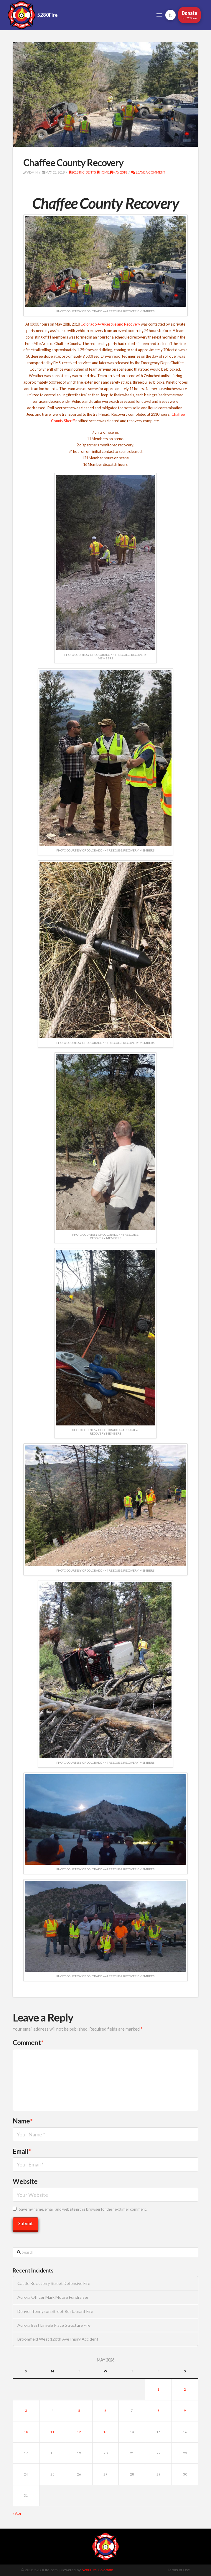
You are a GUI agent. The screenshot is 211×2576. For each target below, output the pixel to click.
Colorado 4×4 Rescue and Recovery (110, 324)
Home (103, 172)
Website (25, 2181)
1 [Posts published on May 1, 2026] (158, 2389)
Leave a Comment (148, 172)
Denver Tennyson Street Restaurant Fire (55, 2311)
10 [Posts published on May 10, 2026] (26, 2432)
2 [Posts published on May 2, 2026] (185, 2389)
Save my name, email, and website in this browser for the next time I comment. (83, 2209)
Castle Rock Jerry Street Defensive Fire (53, 2283)
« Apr (17, 2513)
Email (22, 2151)
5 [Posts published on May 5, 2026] (79, 2410)
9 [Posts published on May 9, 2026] (185, 2410)
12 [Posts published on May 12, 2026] (79, 2432)
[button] (159, 15)
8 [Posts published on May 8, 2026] (158, 2410)
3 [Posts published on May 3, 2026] (26, 2410)
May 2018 (118, 172)
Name (23, 2121)
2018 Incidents (82, 172)
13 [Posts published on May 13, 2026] (105, 2432)
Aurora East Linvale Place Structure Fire (53, 2325)
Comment (28, 2043)
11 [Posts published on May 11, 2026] (52, 2432)
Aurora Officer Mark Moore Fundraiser (52, 2297)
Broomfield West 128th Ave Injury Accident (57, 2338)
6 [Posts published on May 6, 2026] (105, 2410)
